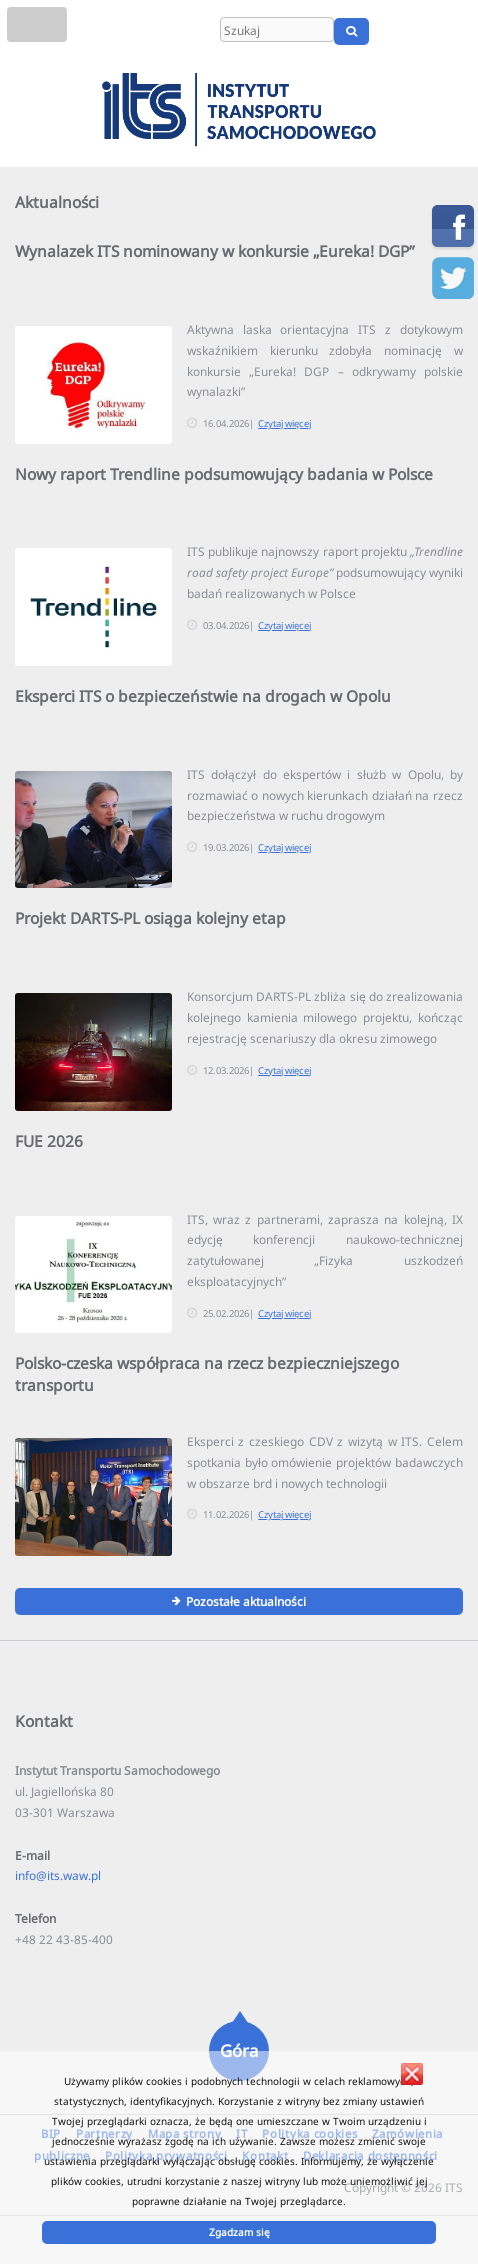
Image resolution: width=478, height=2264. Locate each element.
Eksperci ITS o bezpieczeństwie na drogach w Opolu (203, 696)
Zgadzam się (239, 2232)
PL (400, 31)
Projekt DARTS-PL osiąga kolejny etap (150, 918)
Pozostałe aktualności (246, 1601)
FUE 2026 (49, 1141)
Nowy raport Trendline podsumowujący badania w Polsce (224, 474)
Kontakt (44, 1721)
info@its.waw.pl (58, 1875)
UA (455, 31)
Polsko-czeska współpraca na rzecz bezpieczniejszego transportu (207, 1374)
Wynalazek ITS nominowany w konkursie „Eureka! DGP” (215, 251)
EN (425, 31)
